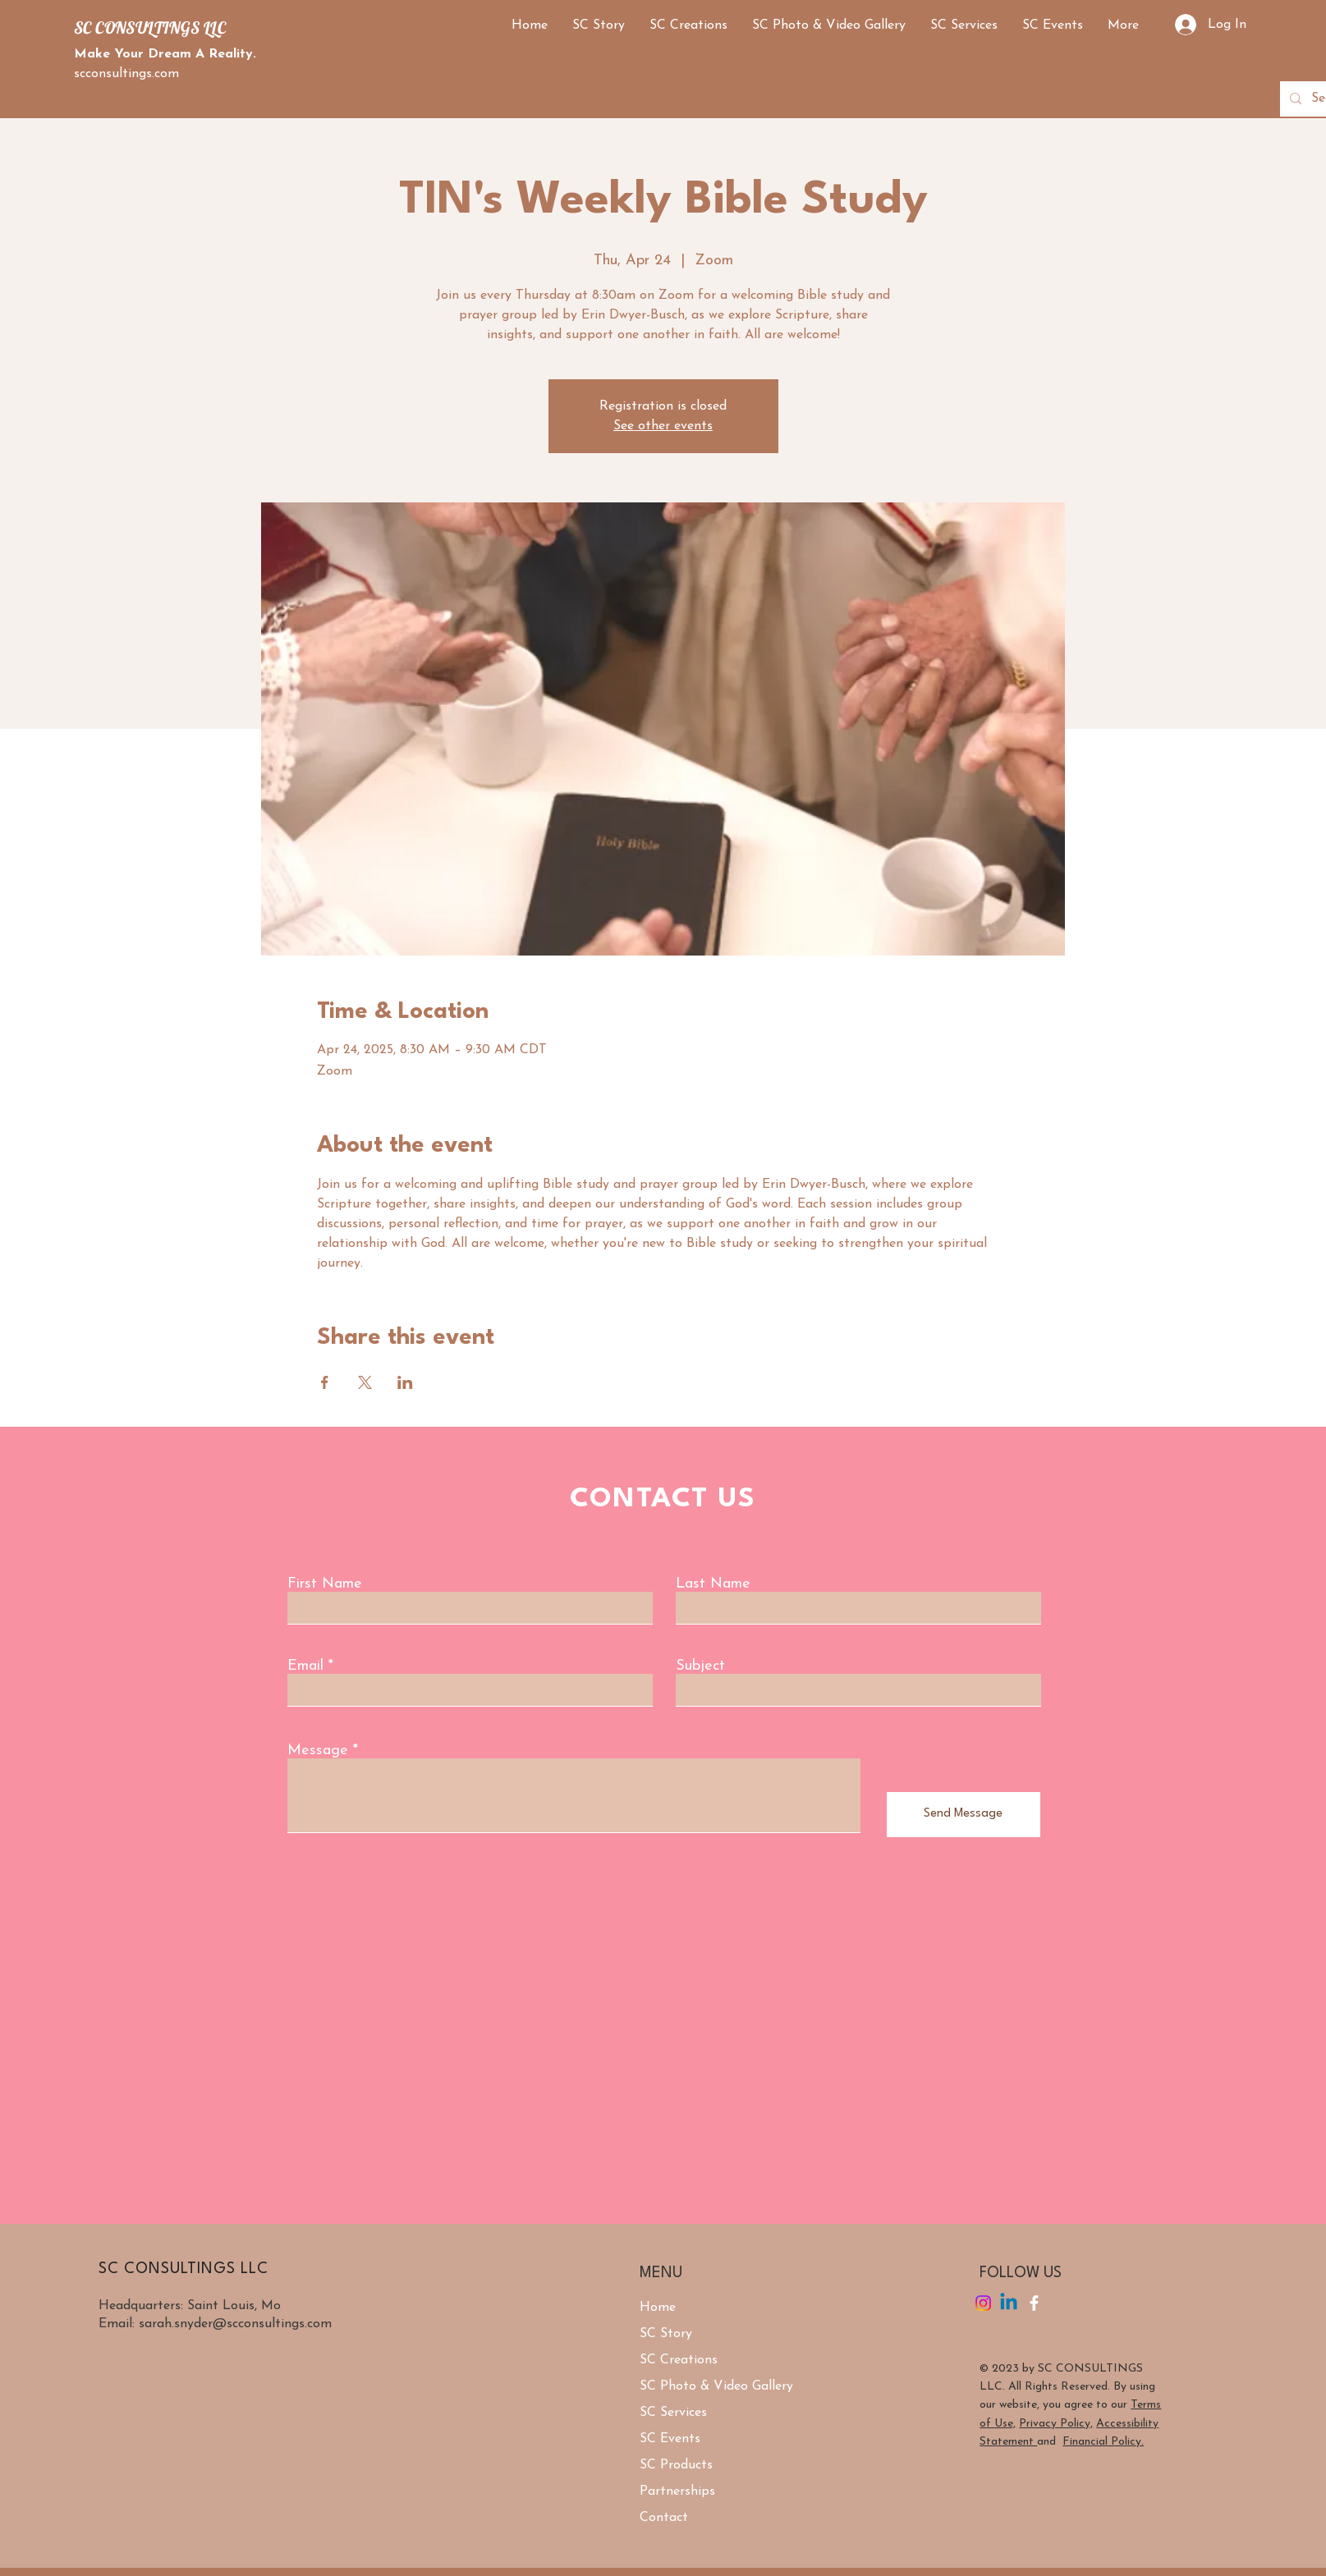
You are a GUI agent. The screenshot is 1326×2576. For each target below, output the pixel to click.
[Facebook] (1034, 2303)
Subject (700, 1666)
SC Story (666, 2333)
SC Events (670, 2438)
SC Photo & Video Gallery (716, 2386)
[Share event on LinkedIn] (405, 1382)
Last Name (713, 1584)
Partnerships (677, 2491)
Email (305, 1666)
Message (317, 1751)
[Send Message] (963, 1814)
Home (658, 2307)
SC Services (673, 2412)
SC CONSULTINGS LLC (150, 27)
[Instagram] (983, 2303)
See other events (663, 426)
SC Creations (679, 2360)
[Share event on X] (365, 1382)
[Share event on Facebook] (325, 1382)
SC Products (676, 2465)
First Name (324, 1584)
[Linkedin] (1008, 2303)
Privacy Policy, (1056, 2424)
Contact (664, 2517)
